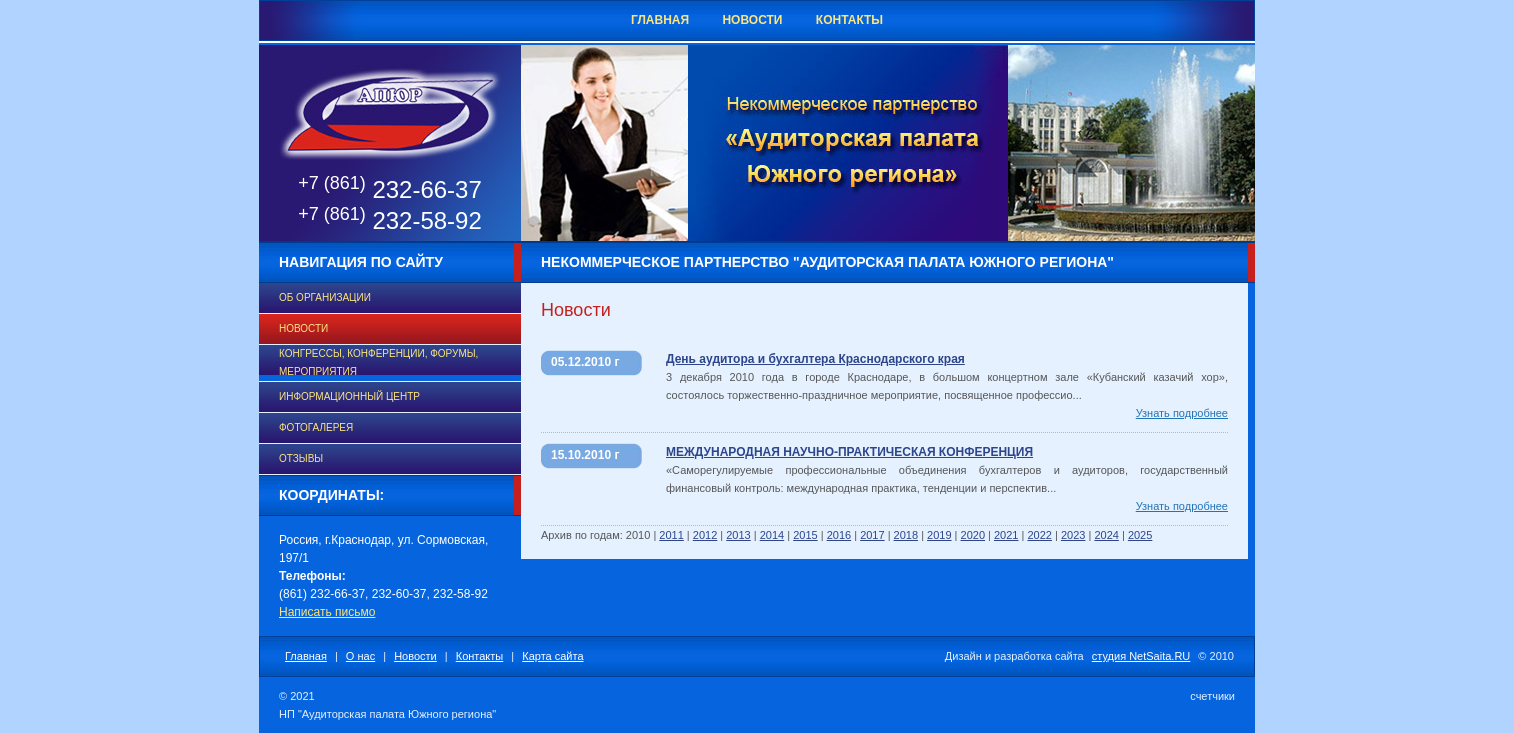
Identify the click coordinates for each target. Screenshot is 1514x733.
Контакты (849, 20)
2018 (906, 535)
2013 (738, 535)
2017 (872, 535)
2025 (1140, 535)
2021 (1006, 535)
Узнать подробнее (1182, 413)
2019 (939, 535)
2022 (1039, 535)
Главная (660, 20)
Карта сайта (552, 656)
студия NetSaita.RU (1141, 656)
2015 (805, 535)
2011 (671, 535)
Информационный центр (349, 396)
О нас (360, 656)
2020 (973, 535)
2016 (839, 535)
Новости (752, 20)
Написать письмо (327, 612)
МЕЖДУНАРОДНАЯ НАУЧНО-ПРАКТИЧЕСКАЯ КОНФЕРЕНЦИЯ (849, 452)
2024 (1106, 535)
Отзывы (301, 458)
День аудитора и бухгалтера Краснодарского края (815, 359)
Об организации (325, 297)
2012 (705, 535)
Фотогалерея (316, 427)
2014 (772, 535)
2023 (1073, 535)
